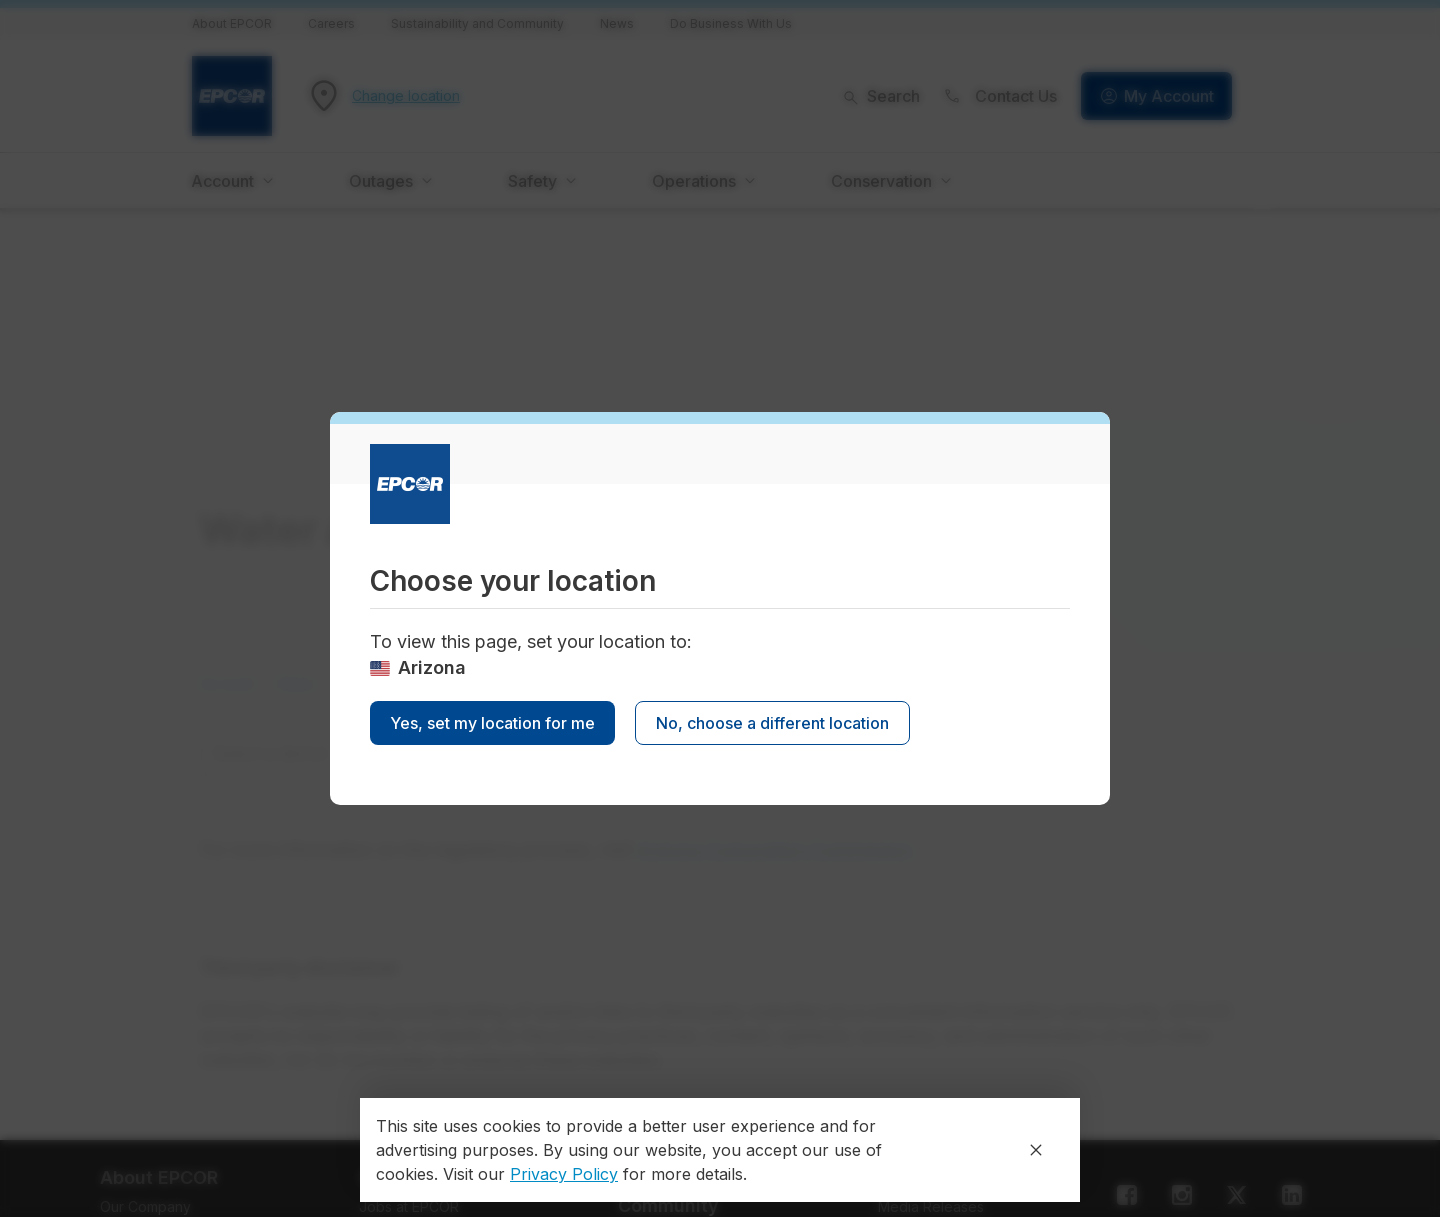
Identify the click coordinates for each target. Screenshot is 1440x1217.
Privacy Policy (564, 1174)
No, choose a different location (772, 723)
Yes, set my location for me (492, 723)
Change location (406, 96)
